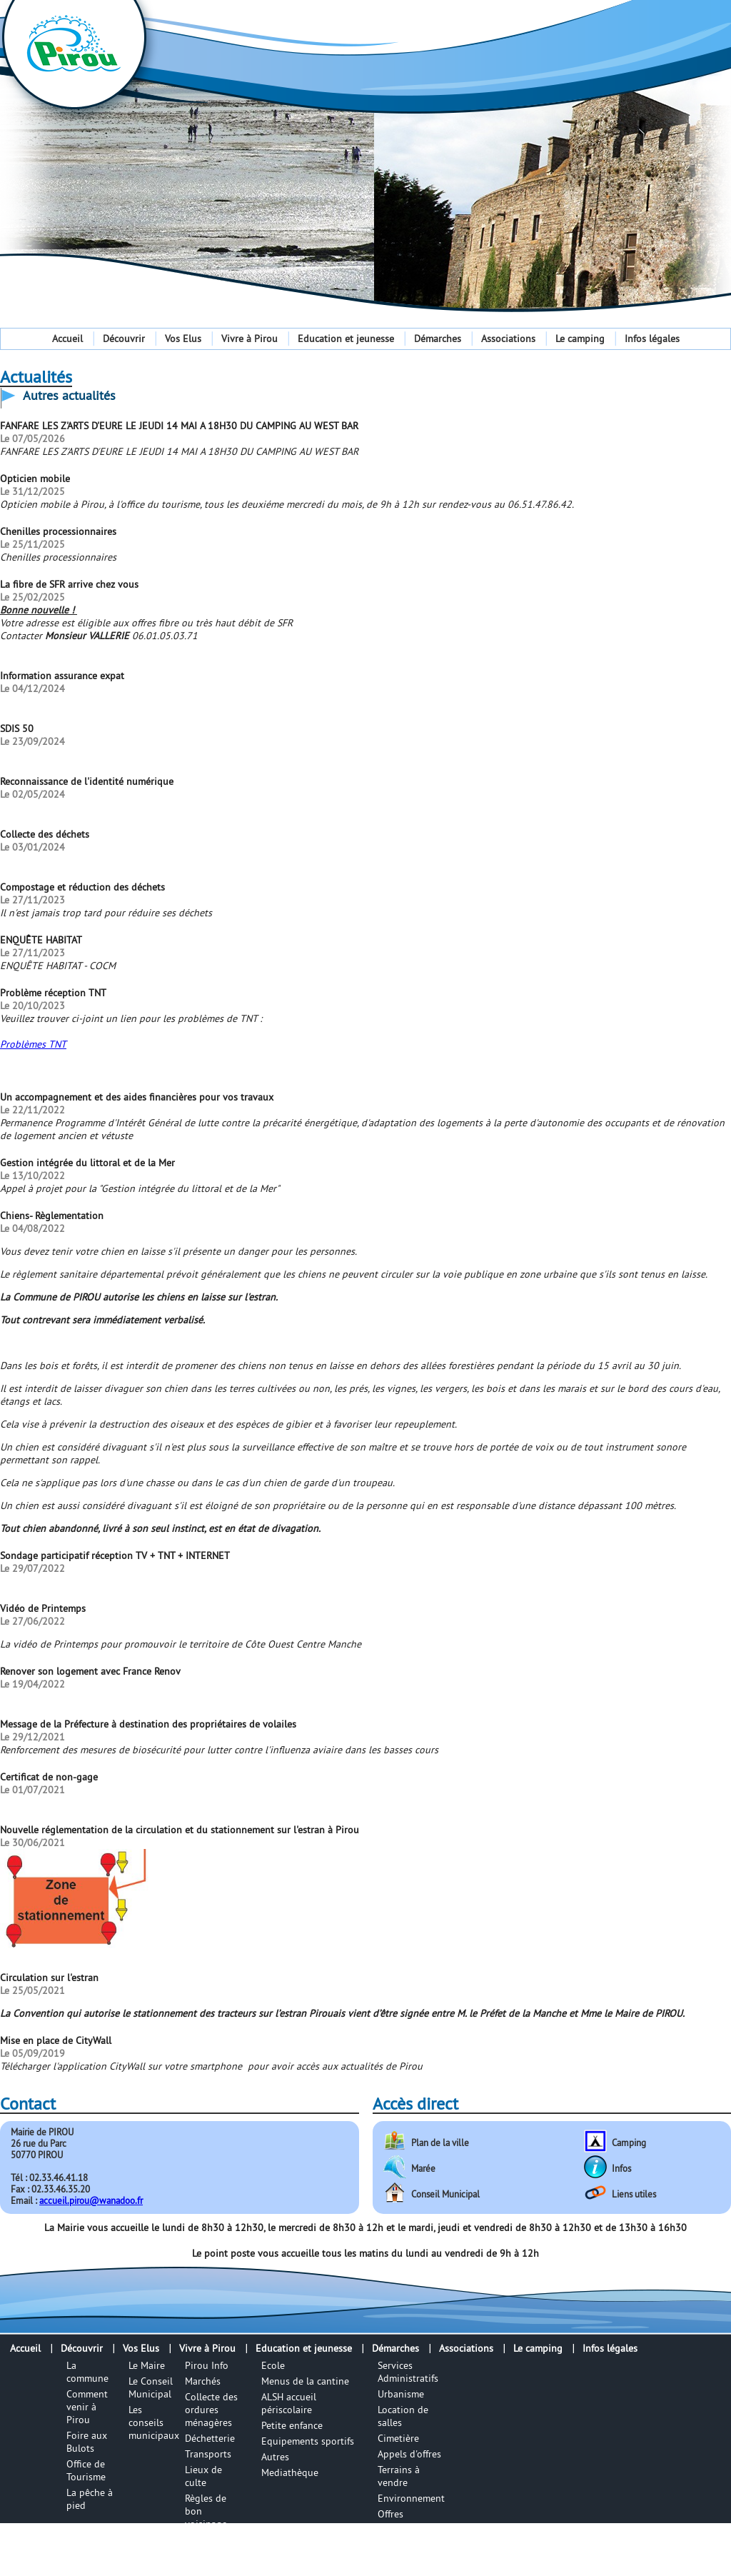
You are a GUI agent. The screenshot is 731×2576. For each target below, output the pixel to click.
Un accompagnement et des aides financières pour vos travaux (136, 1097)
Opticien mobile (35, 478)
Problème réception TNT (53, 992)
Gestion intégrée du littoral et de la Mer (87, 1162)
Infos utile (207, 2568)
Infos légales (652, 338)
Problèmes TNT (33, 1044)
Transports (208, 2453)
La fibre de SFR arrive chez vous (69, 584)
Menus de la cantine (305, 2381)
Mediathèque (289, 2472)
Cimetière (398, 2438)
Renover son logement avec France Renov (90, 1671)
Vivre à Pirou (249, 338)
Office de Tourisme (86, 2470)
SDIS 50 (17, 728)
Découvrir (124, 338)
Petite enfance (292, 2425)
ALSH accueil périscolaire (288, 2403)
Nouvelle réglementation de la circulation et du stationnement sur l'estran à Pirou (179, 1829)
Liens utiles (634, 2194)
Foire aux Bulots (86, 2442)
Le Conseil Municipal (150, 2387)
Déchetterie (210, 2438)
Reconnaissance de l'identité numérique (86, 781)
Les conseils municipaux (153, 2422)
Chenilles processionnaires (58, 531)
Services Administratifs (408, 2372)
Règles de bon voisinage (206, 2511)
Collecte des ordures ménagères (211, 2409)
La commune (87, 2372)
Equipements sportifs (307, 2441)
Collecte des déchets (44, 834)
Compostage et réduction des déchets (82, 887)
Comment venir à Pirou (87, 2406)
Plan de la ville (440, 2142)
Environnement (411, 2498)
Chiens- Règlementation (52, 1215)
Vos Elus (183, 338)
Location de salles (403, 2416)
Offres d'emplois (398, 2520)
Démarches (437, 338)
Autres (275, 2456)
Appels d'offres (409, 2453)
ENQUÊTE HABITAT (41, 939)
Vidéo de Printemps (43, 1608)
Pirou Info (206, 2365)
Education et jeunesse (346, 338)
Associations (508, 338)
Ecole (273, 2365)
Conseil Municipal (445, 2194)
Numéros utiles (204, 2546)
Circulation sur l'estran (49, 1977)
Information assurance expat (62, 675)
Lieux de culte (203, 2476)
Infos (621, 2168)
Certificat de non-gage (49, 1776)
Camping (629, 2142)
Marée (423, 2168)
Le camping (580, 338)
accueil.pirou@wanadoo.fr (91, 2200)
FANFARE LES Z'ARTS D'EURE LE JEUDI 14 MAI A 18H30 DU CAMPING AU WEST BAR (179, 425)
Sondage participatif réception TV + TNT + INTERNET (115, 1555)
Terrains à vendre (399, 2476)
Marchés (203, 2381)
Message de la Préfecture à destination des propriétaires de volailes (148, 1724)
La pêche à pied (89, 2499)
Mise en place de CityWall (55, 2040)
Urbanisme (401, 2393)
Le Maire (146, 2365)
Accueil (67, 338)
